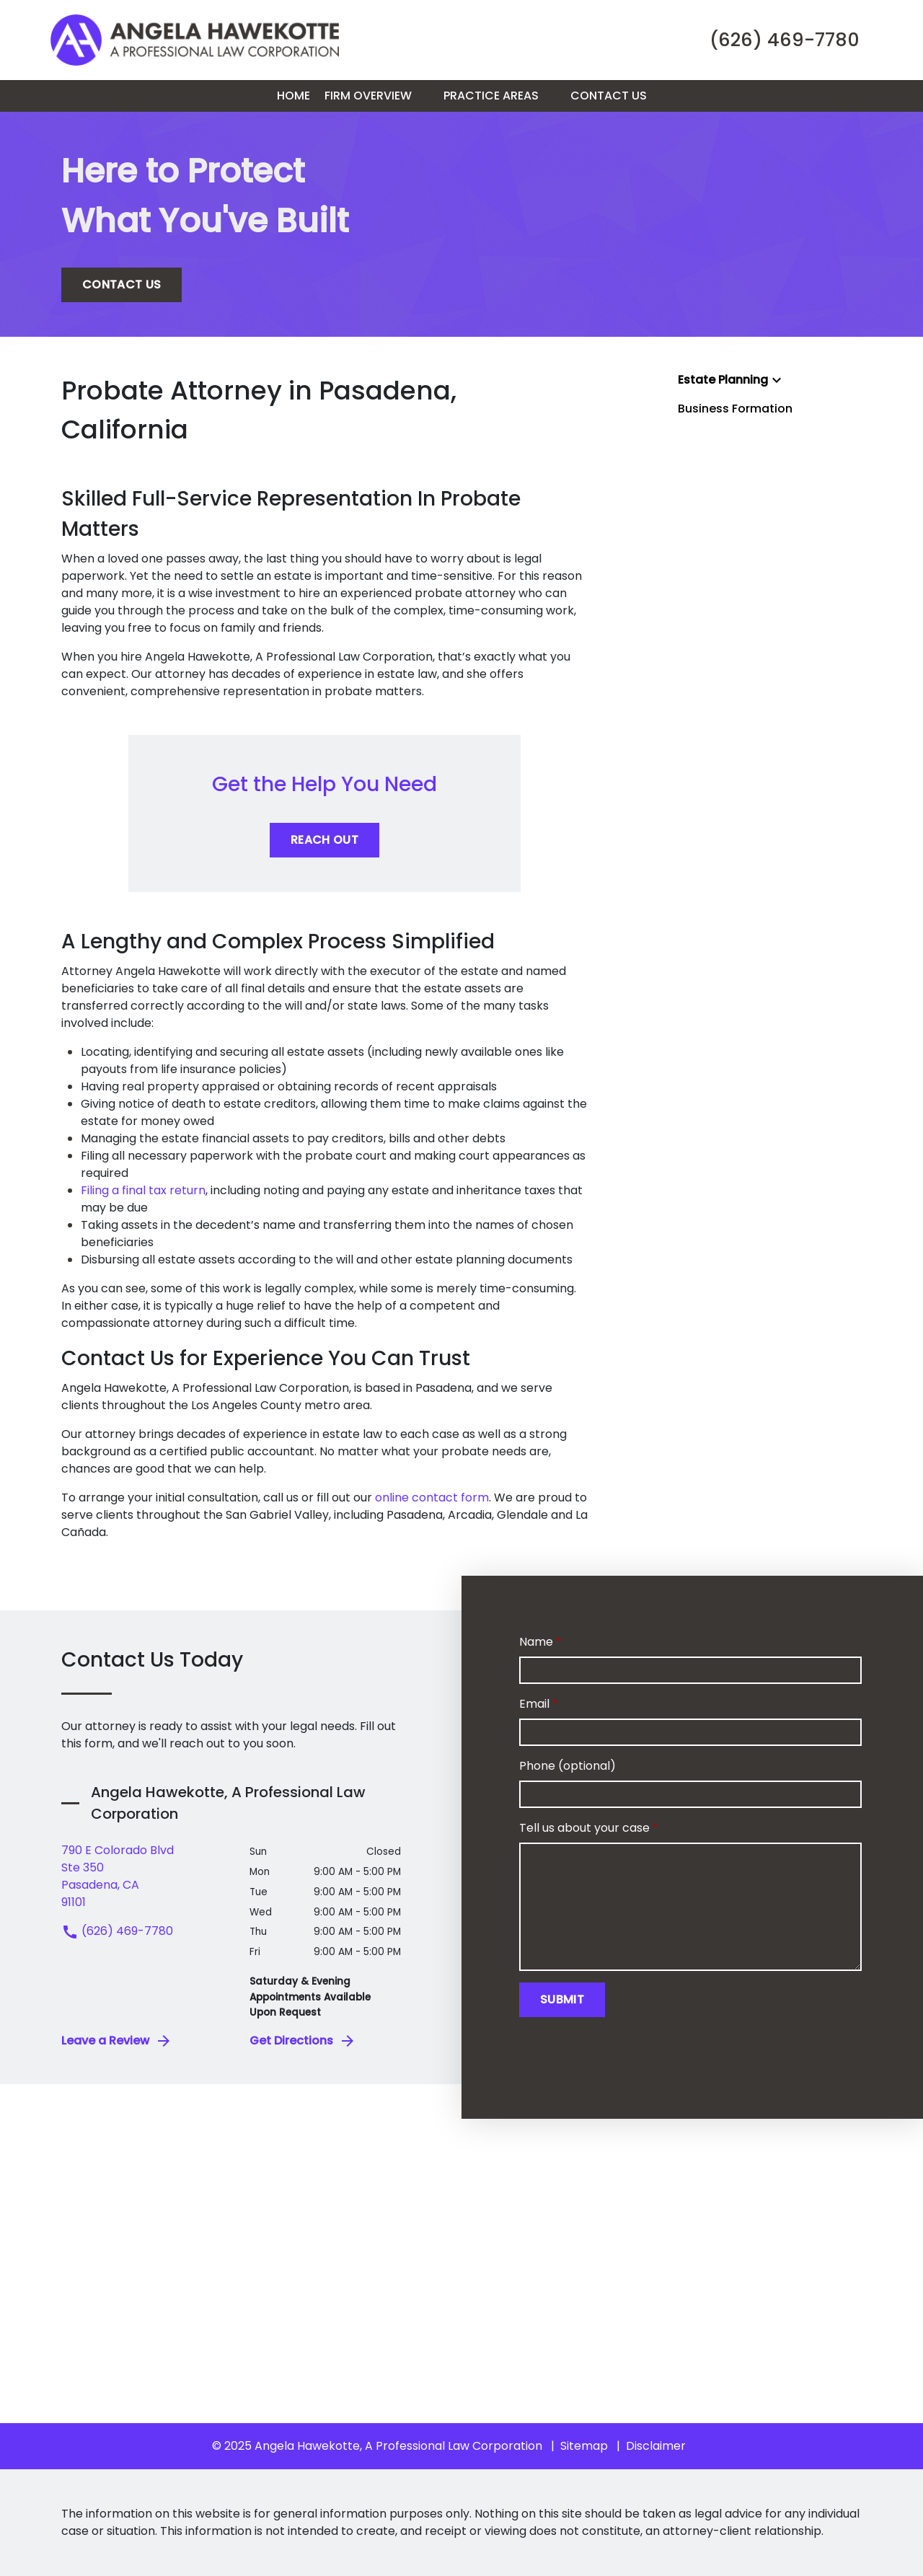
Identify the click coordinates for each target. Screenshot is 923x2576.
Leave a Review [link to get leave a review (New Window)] (116, 2041)
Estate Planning (723, 379)
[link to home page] (194, 39)
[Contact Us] (608, 96)
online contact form (432, 1497)
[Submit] (562, 1999)
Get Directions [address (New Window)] (302, 2041)
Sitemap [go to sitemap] (584, 2446)
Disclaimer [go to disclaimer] (656, 2446)
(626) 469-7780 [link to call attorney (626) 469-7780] (117, 1931)
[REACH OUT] (324, 840)
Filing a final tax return (143, 1190)
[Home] (293, 96)
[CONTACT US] (121, 285)
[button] (420, 96)
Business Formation (735, 408)
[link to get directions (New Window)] (144, 1876)
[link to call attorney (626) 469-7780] (785, 39)
